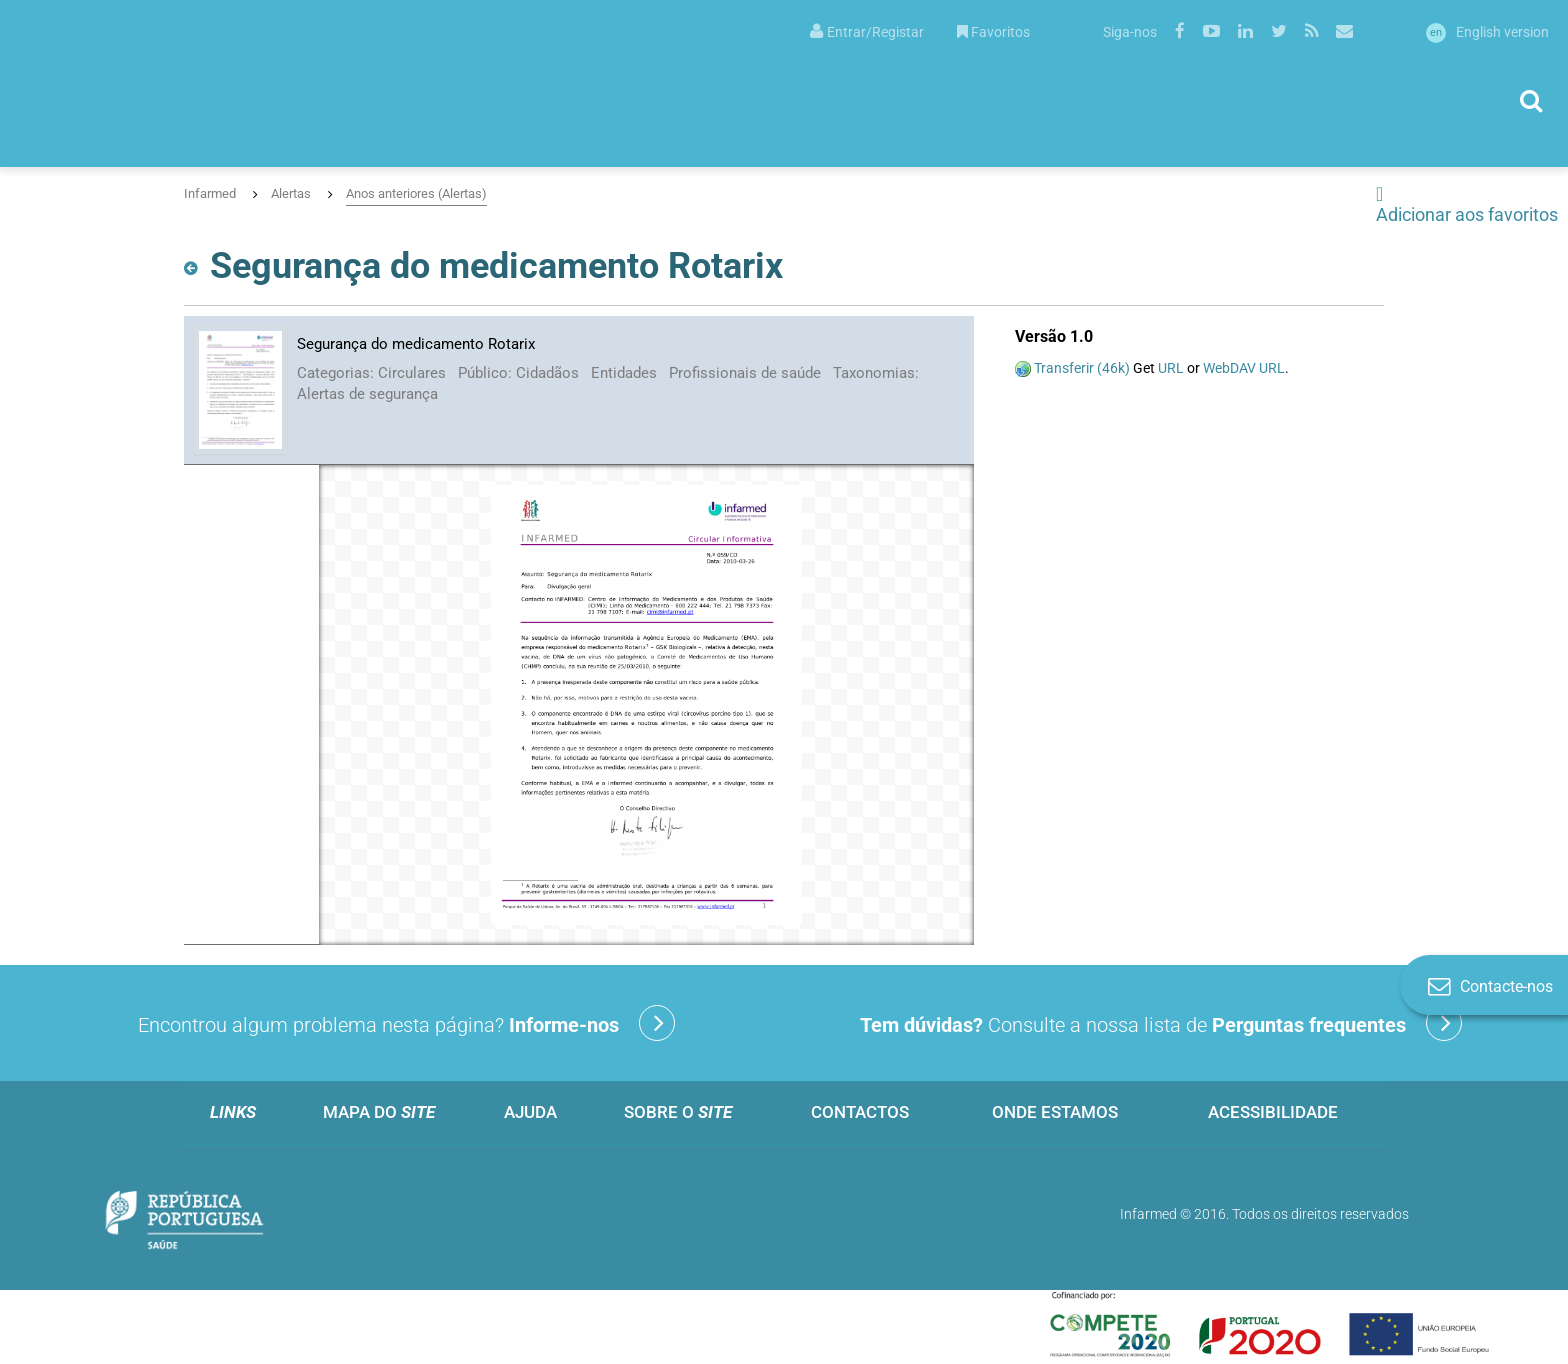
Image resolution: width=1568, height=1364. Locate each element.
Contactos (860, 1112)
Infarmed (210, 193)
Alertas (291, 193)
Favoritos (993, 32)
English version (1487, 32)
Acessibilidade (1273, 1112)
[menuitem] (867, 30)
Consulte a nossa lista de (1161, 1023)
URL (1171, 368)
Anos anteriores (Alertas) (416, 193)
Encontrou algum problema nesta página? (406, 1023)
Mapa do (379, 1112)
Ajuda (530, 1112)
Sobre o (678, 1112)
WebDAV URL (1244, 368)
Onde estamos (1055, 1112)
